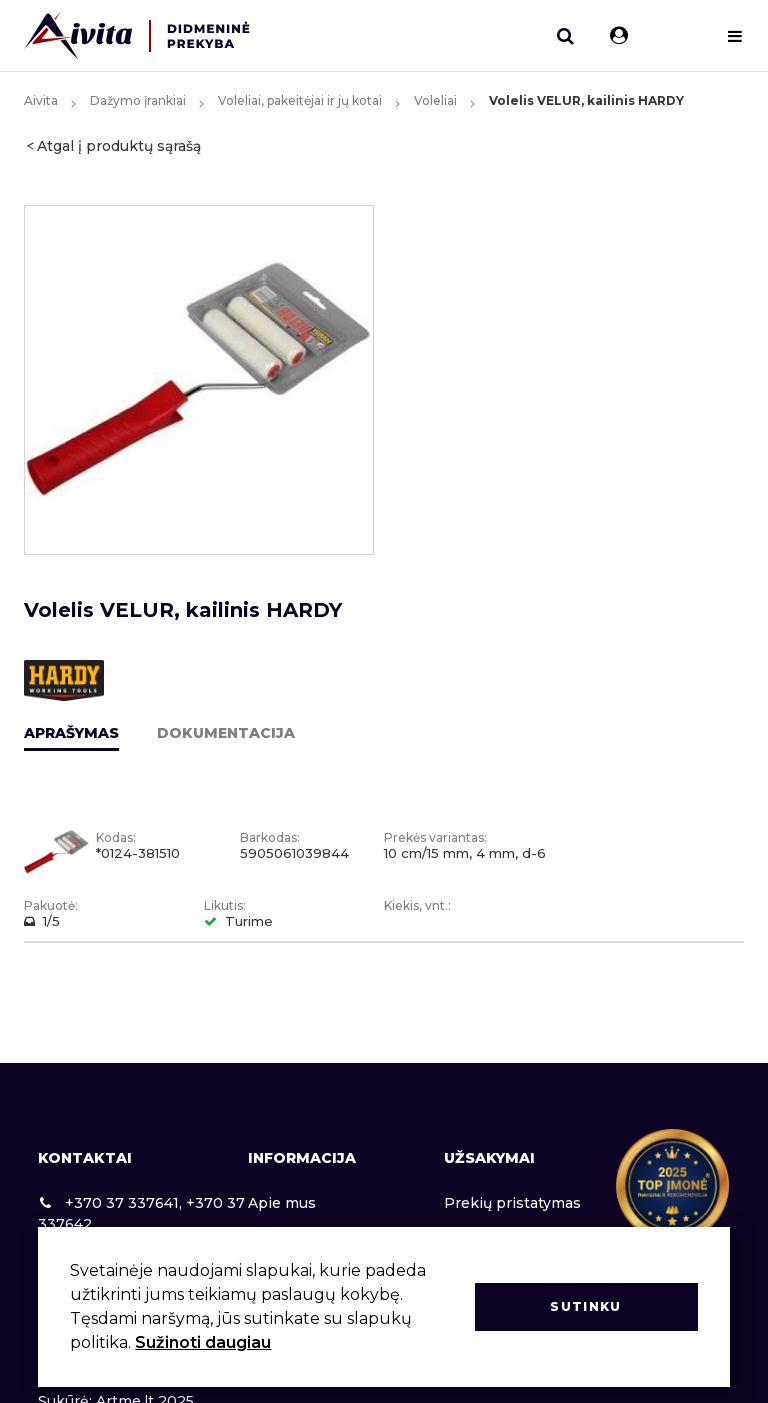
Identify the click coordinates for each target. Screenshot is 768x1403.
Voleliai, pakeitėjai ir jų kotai (300, 100)
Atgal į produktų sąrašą (119, 146)
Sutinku (585, 1306)
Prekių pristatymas (512, 1203)
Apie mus (282, 1203)
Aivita (41, 100)
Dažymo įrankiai (138, 100)
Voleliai (435, 100)
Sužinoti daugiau (203, 1342)
